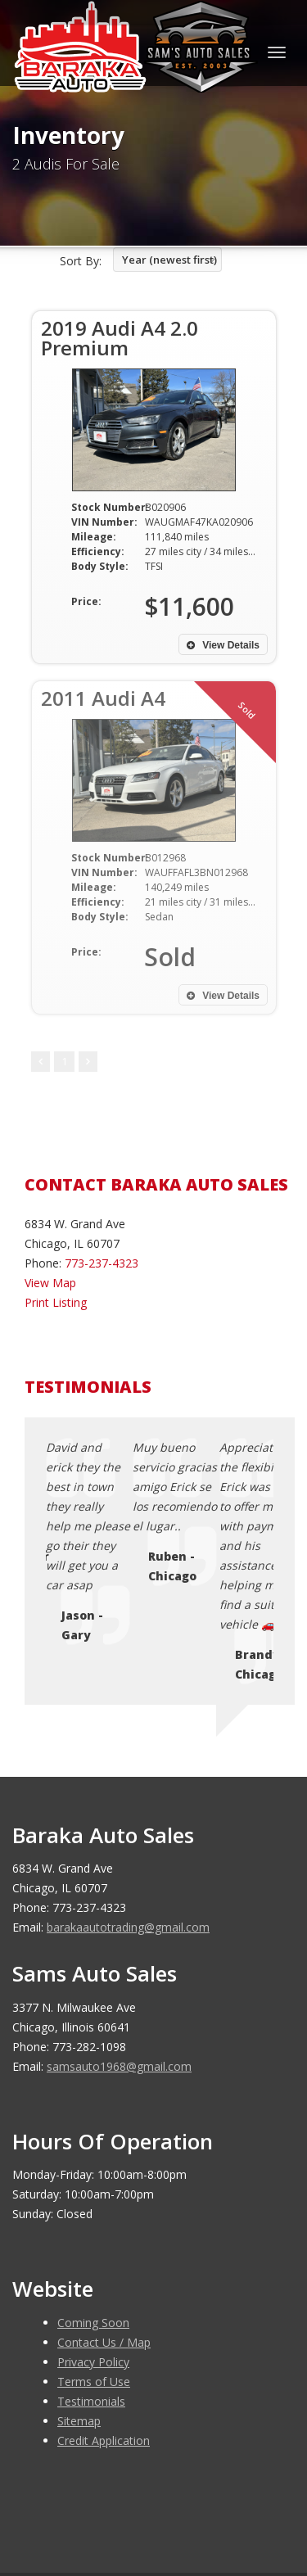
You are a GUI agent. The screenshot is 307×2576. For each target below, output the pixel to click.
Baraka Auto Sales (134, 2469)
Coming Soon (93, 2185)
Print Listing (56, 1302)
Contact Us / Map (104, 2204)
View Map (50, 1282)
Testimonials (91, 2263)
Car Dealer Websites (74, 2489)
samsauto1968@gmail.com (119, 1929)
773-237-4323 (101, 1263)
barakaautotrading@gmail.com (128, 1789)
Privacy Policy (93, 2224)
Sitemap (79, 2283)
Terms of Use (93, 2244)
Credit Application (103, 2303)
